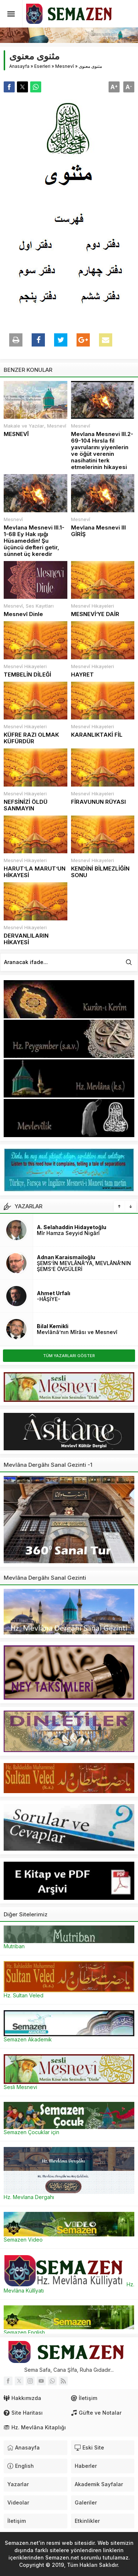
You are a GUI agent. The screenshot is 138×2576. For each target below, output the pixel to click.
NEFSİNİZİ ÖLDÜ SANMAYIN (25, 805)
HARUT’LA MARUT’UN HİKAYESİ (35, 872)
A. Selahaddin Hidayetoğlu (71, 1227)
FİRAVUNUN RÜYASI (98, 802)
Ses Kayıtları (40, 606)
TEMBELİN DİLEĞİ (27, 674)
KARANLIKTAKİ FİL (97, 735)
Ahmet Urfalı (53, 1293)
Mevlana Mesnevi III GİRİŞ (98, 531)
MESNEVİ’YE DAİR (95, 614)
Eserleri (42, 66)
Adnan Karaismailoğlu (66, 1257)
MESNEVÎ (16, 434)
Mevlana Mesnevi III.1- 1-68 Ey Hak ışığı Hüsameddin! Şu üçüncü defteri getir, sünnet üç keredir (34, 540)
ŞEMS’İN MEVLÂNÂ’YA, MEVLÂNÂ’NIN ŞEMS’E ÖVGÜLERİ (84, 1266)
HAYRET (82, 674)
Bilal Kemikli (52, 1326)
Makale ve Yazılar (24, 426)
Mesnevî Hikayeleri (92, 606)
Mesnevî (64, 66)
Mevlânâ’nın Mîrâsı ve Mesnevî (77, 1332)
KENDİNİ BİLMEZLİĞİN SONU (100, 872)
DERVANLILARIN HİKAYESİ (26, 939)
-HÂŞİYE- (48, 1299)
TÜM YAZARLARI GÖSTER (69, 1355)
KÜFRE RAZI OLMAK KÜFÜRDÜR (31, 738)
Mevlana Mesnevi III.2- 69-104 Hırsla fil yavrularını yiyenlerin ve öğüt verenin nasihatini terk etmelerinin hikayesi (102, 450)
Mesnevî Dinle (23, 614)
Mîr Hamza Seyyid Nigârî (68, 1233)
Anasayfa (19, 66)
